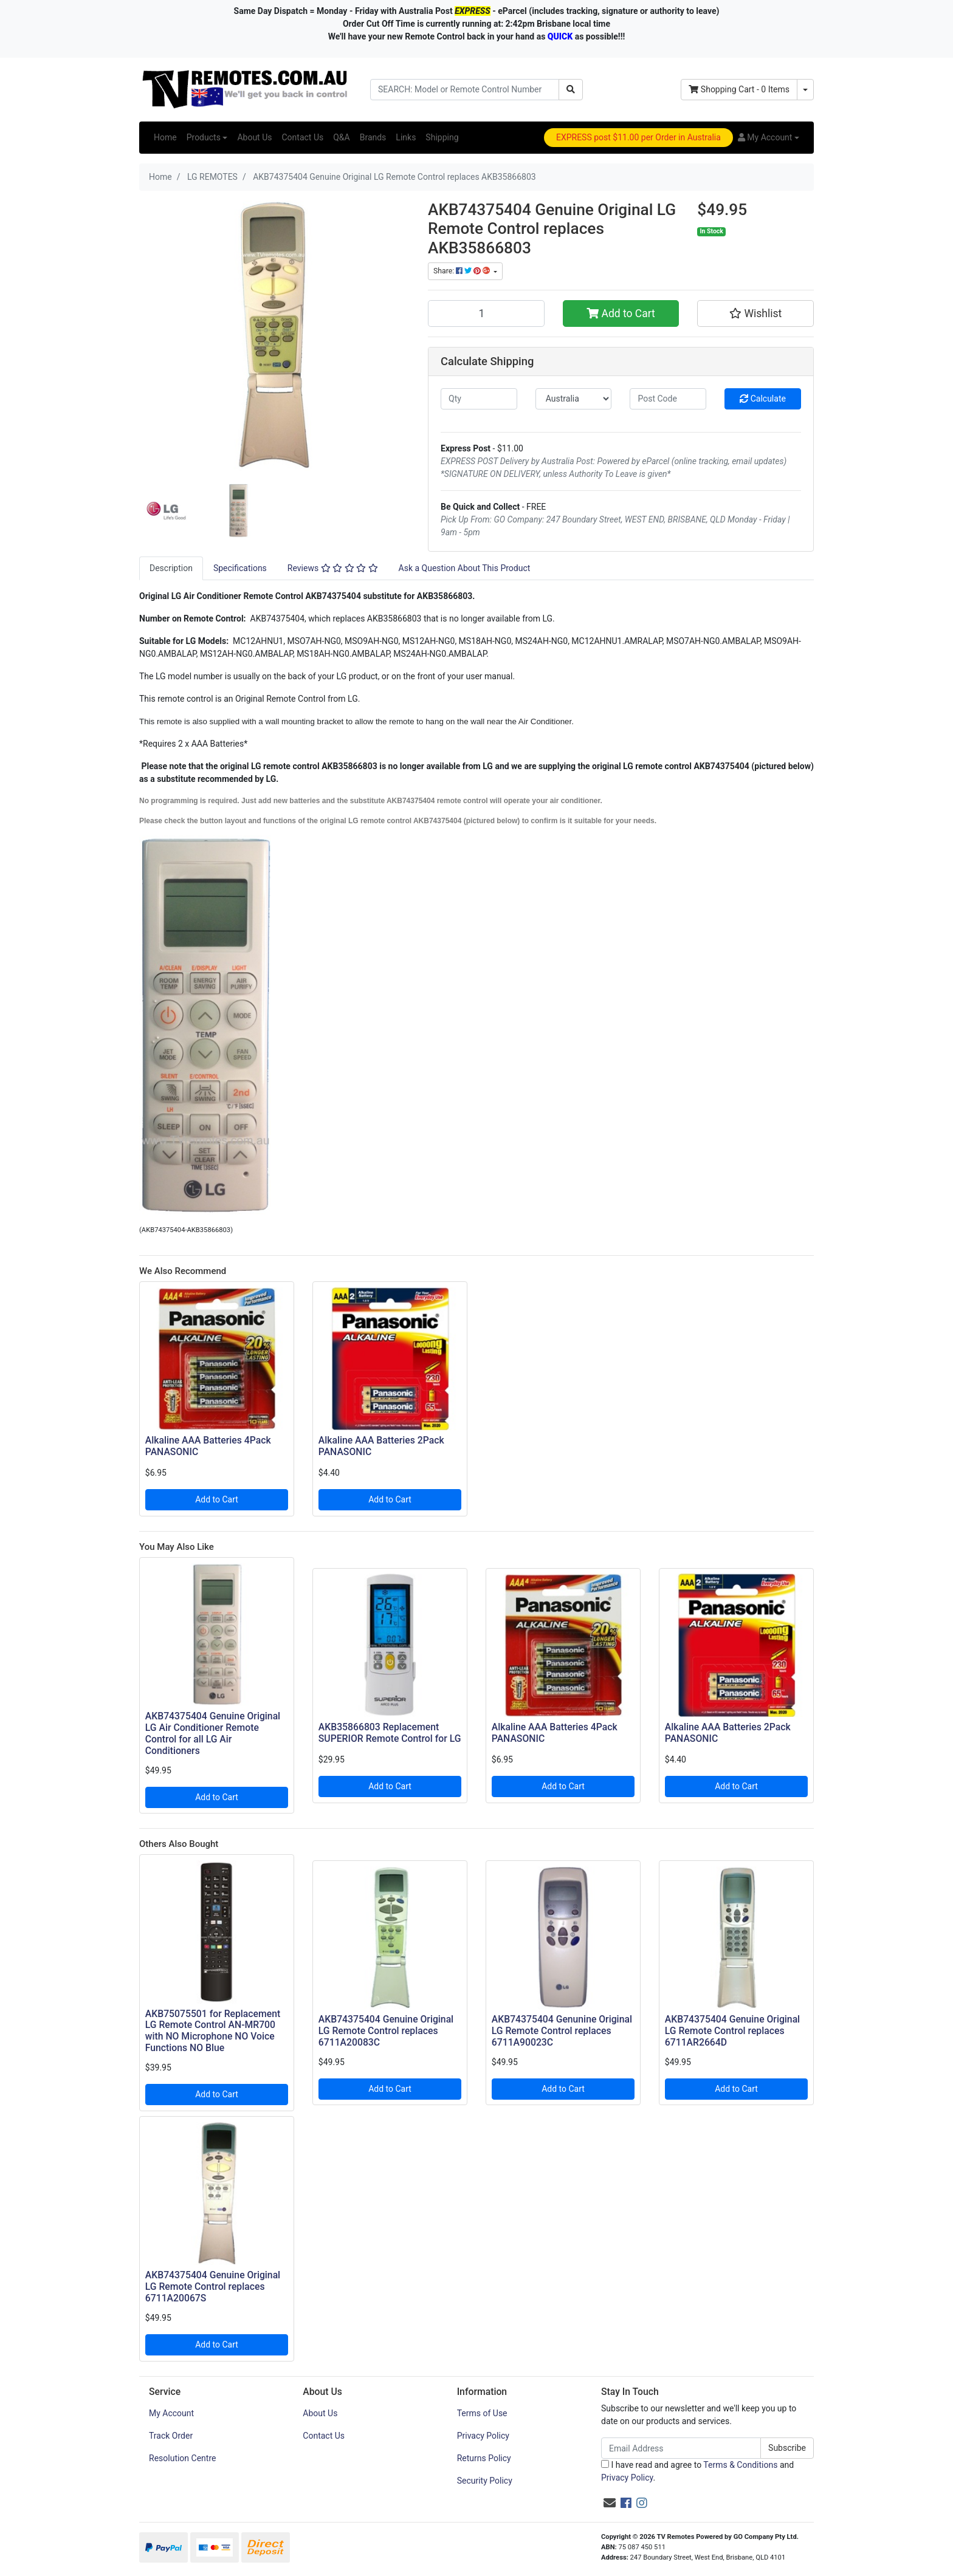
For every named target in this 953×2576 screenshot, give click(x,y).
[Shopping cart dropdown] (805, 89)
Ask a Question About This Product (465, 568)
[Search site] (571, 89)
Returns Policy (484, 2458)
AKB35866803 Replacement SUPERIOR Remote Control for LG (389, 1732)
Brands (373, 137)
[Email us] (610, 2503)
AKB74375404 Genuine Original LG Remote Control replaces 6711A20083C (385, 2030)
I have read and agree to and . (697, 2471)
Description (171, 568)
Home (165, 137)
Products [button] (204, 137)
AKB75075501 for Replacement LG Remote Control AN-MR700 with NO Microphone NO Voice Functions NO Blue (212, 2031)
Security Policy (484, 2480)
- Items (739, 89)
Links (406, 137)
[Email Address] (681, 2448)
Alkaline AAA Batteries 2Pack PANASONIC (381, 1446)
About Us (254, 137)
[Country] (573, 398)
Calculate (763, 398)
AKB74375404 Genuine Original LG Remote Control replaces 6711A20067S (212, 2286)
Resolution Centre (182, 2458)
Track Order (171, 2436)
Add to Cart (621, 313)
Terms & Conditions (740, 2465)
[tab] (171, 568)
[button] (768, 137)
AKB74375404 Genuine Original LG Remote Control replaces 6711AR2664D (732, 2030)
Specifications (240, 568)
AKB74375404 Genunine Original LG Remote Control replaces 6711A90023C (562, 2030)
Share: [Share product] (462, 271)
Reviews (332, 568)
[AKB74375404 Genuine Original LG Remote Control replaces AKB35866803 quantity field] (486, 313)
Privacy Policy (483, 2436)
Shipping (441, 137)
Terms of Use (482, 2413)
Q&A (341, 137)
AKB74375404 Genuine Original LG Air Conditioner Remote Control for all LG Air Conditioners (212, 1733)
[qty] (479, 398)
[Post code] (668, 398)
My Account (171, 2413)
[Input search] (464, 89)
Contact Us (302, 137)
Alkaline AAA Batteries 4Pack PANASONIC (208, 1446)
